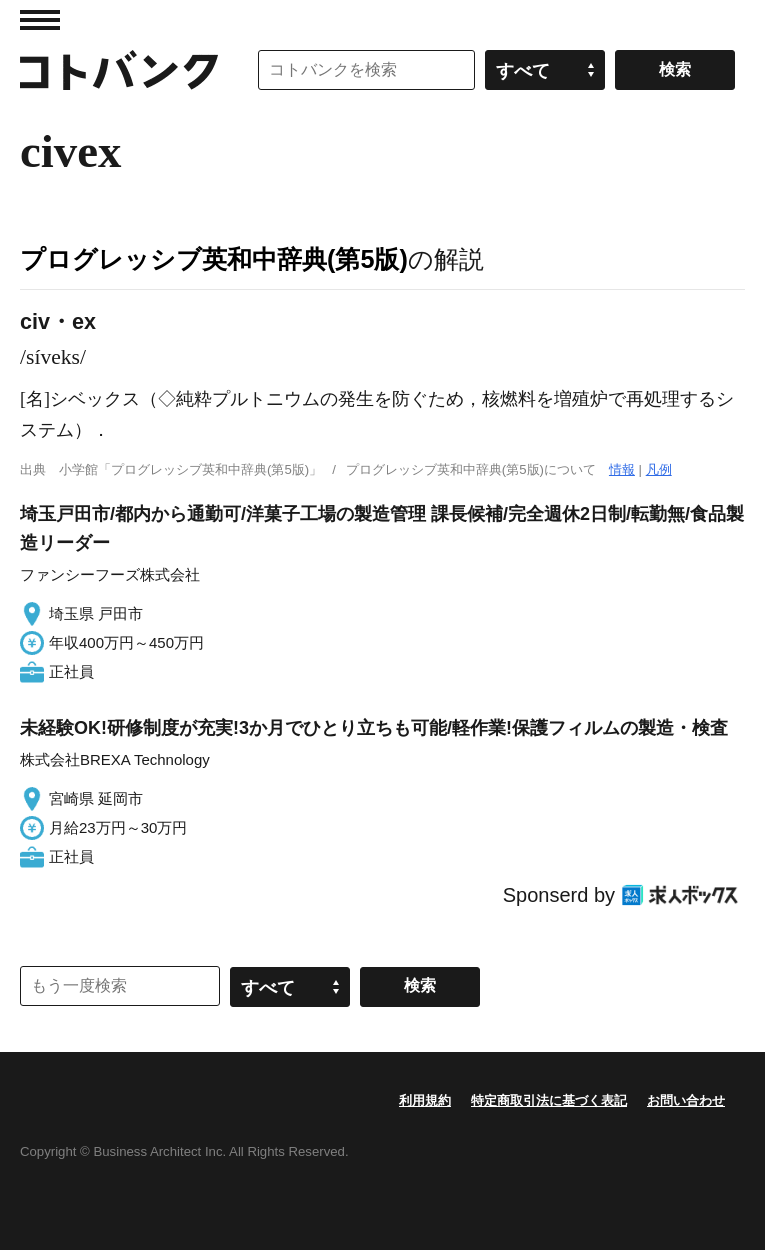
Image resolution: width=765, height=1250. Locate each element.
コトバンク (119, 70)
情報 (622, 469)
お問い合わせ (686, 1100)
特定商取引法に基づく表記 (549, 1100)
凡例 (659, 469)
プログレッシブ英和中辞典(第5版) (214, 259)
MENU (40, 20)
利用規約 (425, 1100)
